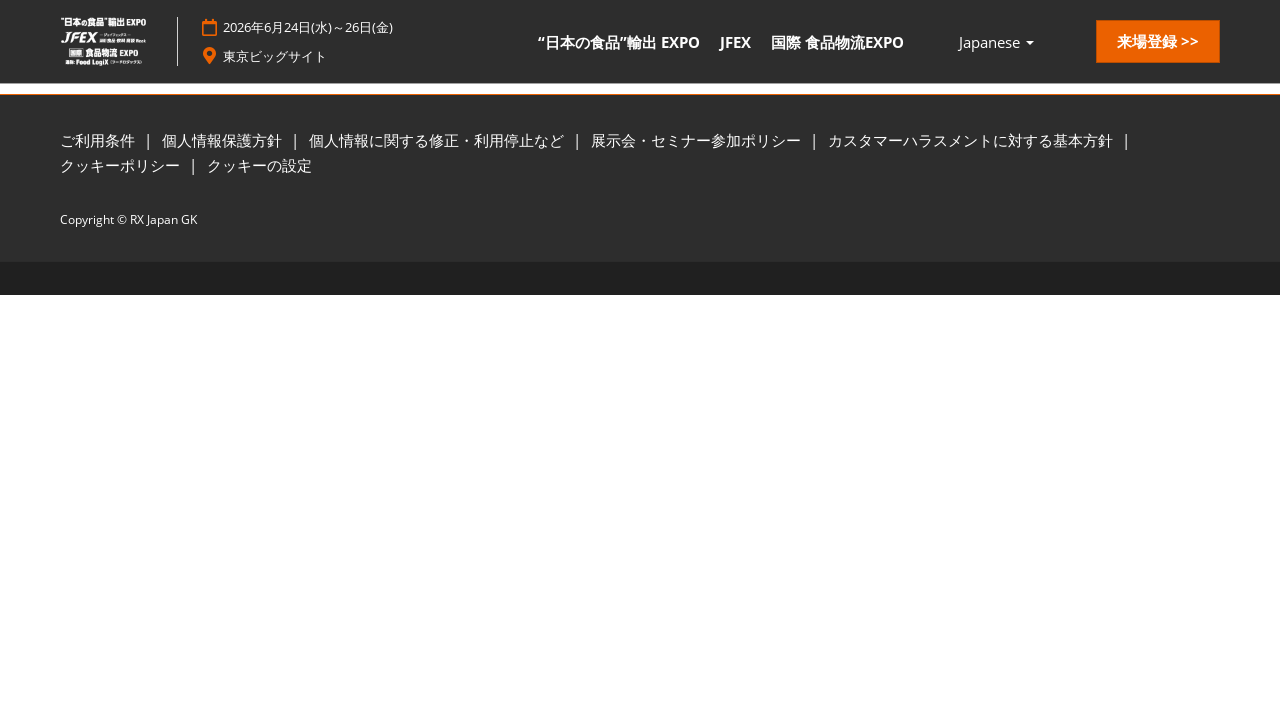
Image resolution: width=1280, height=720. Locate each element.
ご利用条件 (99, 140)
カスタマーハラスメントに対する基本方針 (972, 140)
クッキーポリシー (122, 165)
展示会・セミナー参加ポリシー (698, 140)
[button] (1158, 42)
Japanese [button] (996, 42)
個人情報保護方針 (224, 140)
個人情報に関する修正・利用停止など (438, 140)
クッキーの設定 (259, 165)
